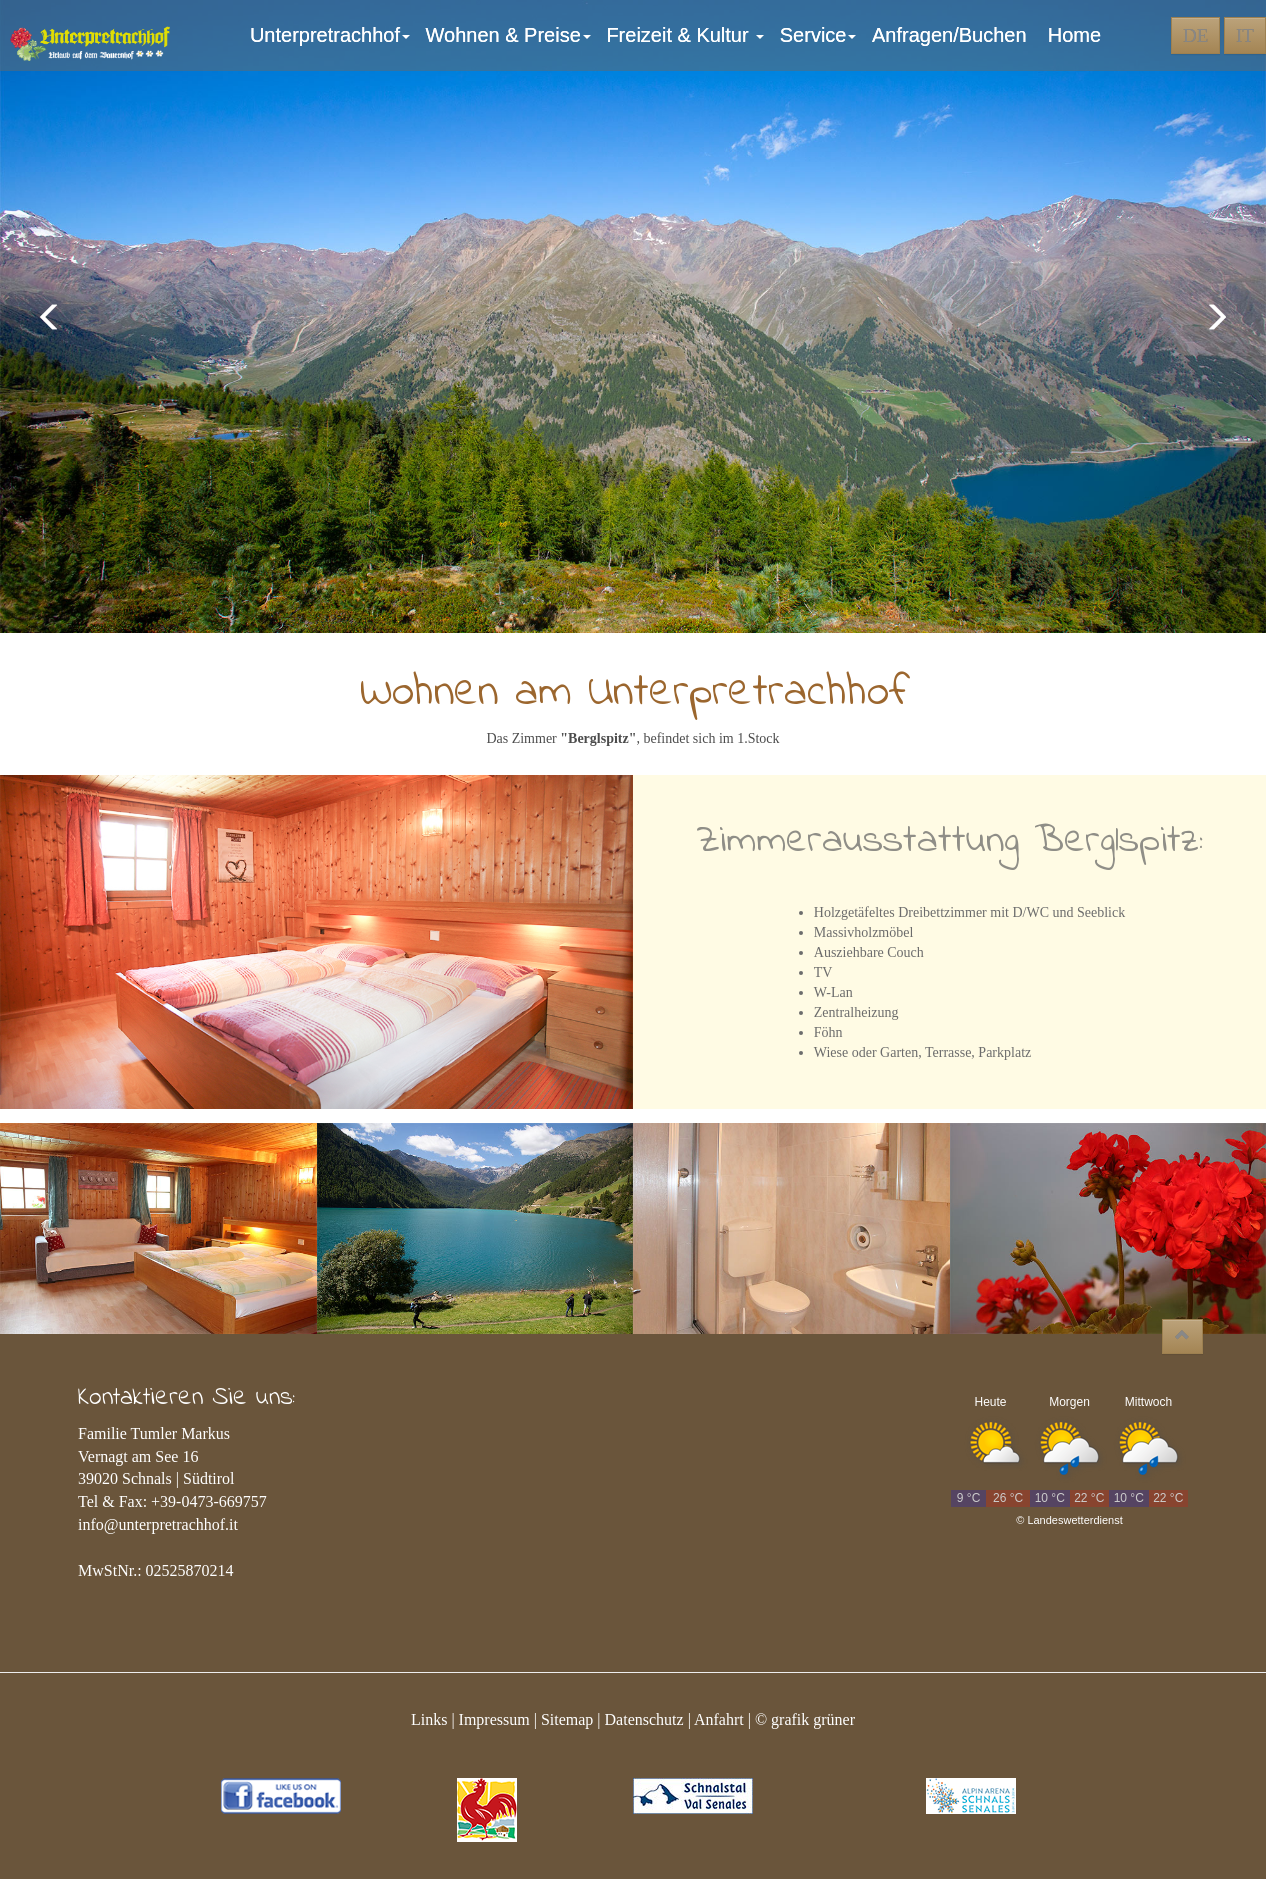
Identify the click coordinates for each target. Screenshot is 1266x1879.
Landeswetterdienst (1074, 1520)
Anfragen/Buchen (955, 35)
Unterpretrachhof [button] (333, 35)
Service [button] (821, 35)
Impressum (494, 1719)
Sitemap (567, 1719)
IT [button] (1245, 35)
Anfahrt (719, 1719)
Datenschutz (644, 1719)
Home (1074, 35)
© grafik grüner (805, 1719)
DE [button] (1195, 35)
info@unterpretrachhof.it (158, 1524)
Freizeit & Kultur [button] (687, 35)
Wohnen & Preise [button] (511, 35)
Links (429, 1719)
